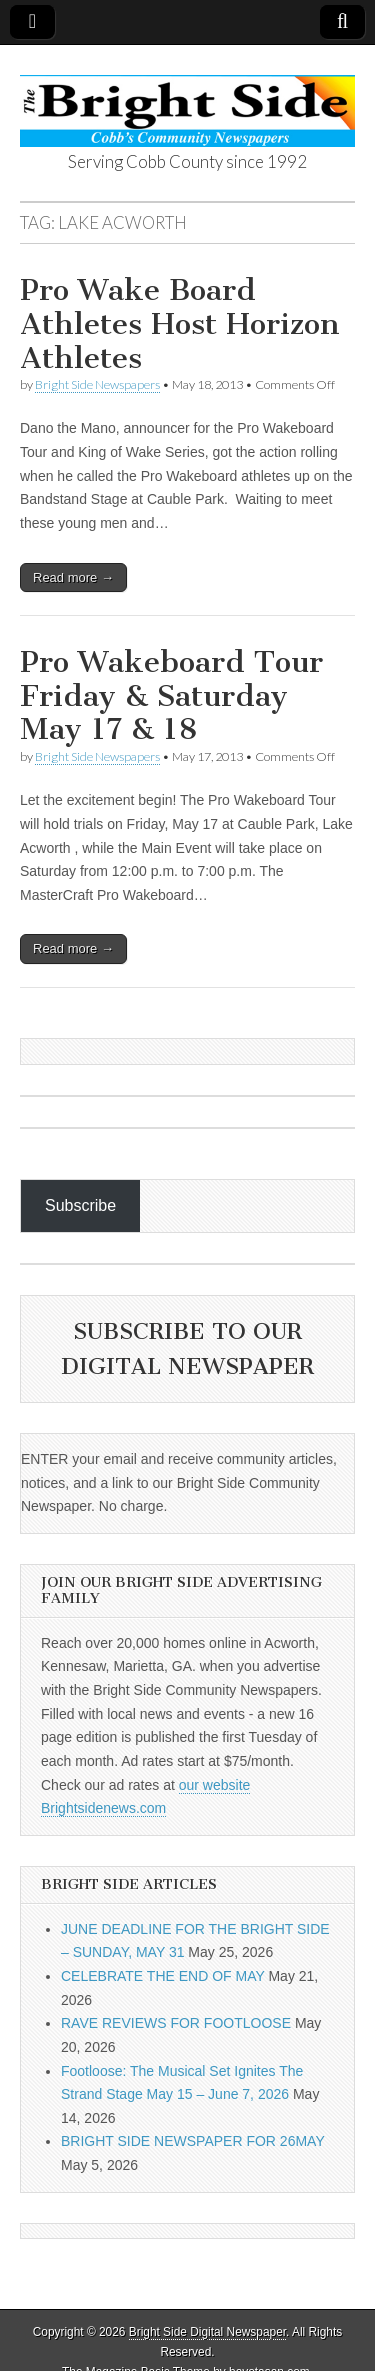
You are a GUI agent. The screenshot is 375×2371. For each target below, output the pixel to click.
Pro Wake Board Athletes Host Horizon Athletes (180, 323)
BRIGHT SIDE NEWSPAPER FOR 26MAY (192, 2141)
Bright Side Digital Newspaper (207, 2332)
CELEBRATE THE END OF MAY (163, 1976)
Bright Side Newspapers (97, 384)
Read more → (73, 577)
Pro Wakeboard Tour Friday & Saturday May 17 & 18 (171, 695)
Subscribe (80, 1205)
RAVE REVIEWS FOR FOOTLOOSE (176, 2023)
